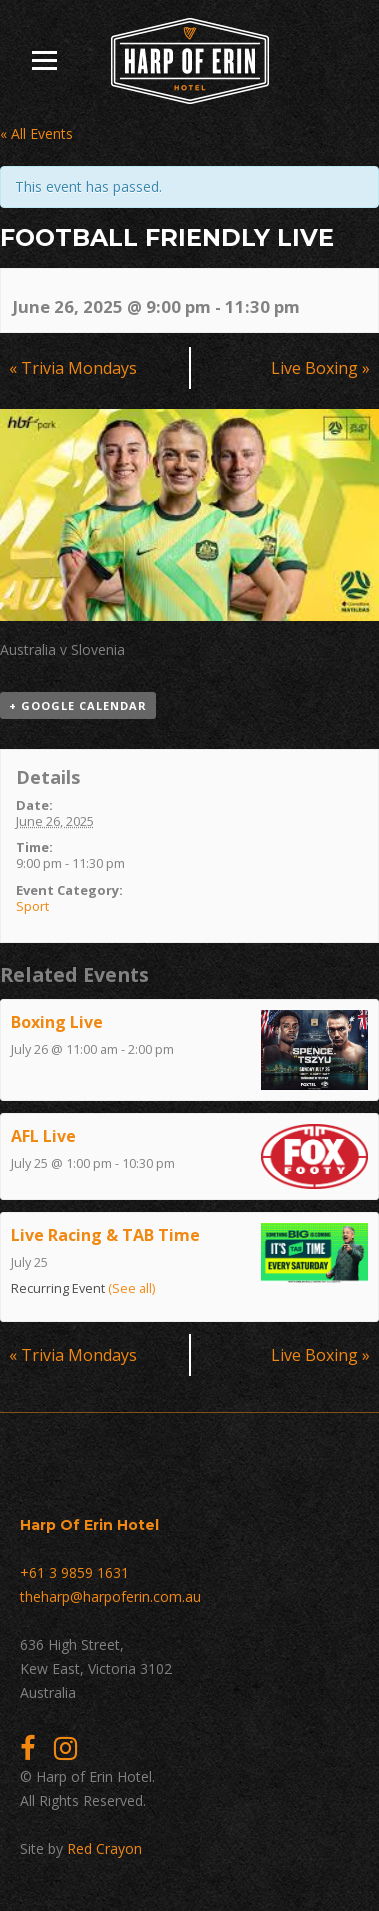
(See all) (131, 1288)
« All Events (36, 133)
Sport (32, 906)
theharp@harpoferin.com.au (110, 1596)
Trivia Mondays (73, 368)
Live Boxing (320, 368)
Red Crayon (104, 1848)
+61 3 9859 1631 (74, 1572)
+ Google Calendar (78, 705)
